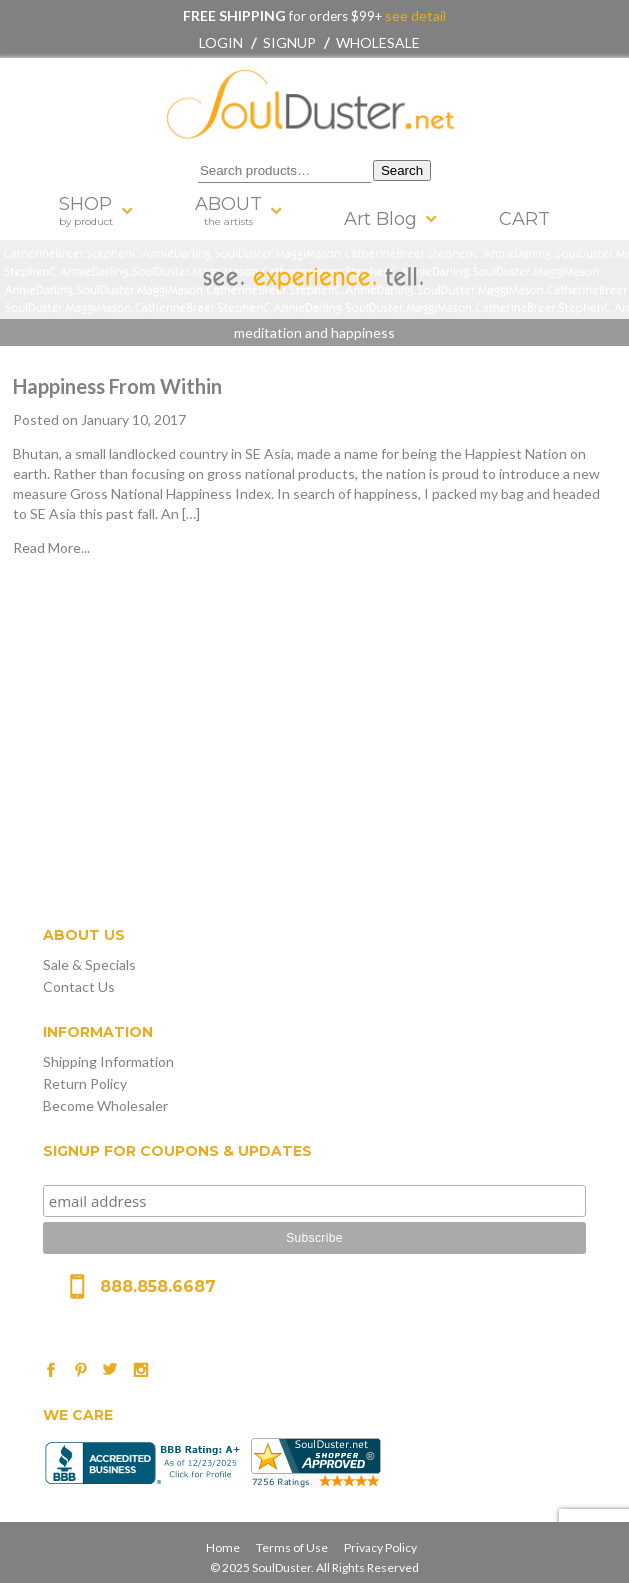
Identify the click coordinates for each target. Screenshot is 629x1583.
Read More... (51, 547)
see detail (414, 15)
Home (223, 1547)
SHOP (86, 210)
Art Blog (380, 219)
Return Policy (85, 1083)
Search (402, 170)
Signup (289, 42)
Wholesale (378, 42)
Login (221, 42)
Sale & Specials (89, 964)
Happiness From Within (117, 386)
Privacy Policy (380, 1547)
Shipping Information (108, 1061)
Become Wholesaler (105, 1105)
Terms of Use (292, 1547)
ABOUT (228, 210)
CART (524, 219)
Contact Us (79, 986)
